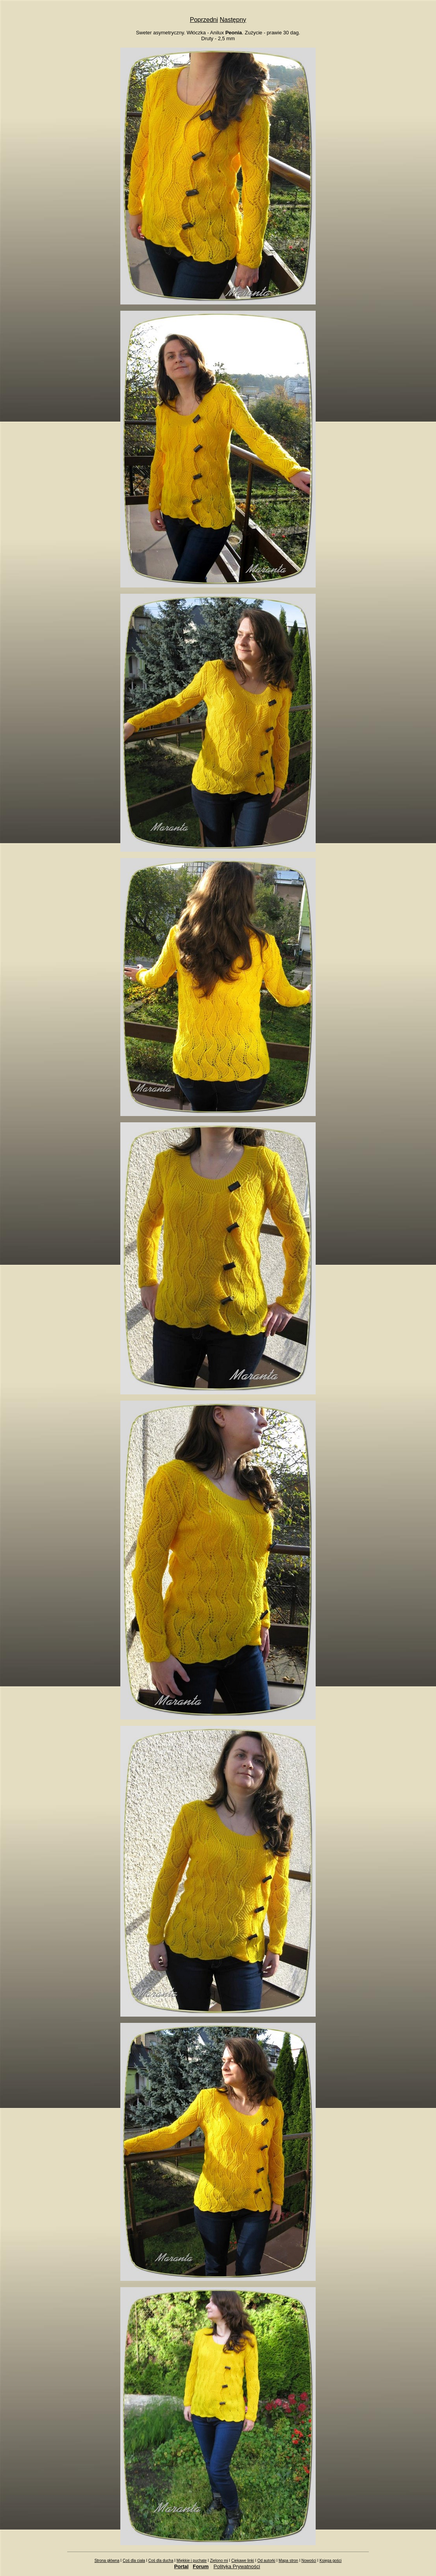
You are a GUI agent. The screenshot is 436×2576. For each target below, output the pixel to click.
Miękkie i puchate (192, 2560)
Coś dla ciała (134, 2560)
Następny (233, 19)
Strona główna (107, 2560)
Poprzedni (204, 19)
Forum (201, 2566)
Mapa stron (288, 2560)
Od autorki (266, 2560)
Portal (181, 2566)
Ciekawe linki (242, 2560)
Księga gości (331, 2560)
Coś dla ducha (160, 2560)
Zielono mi (219, 2560)
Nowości (308, 2560)
